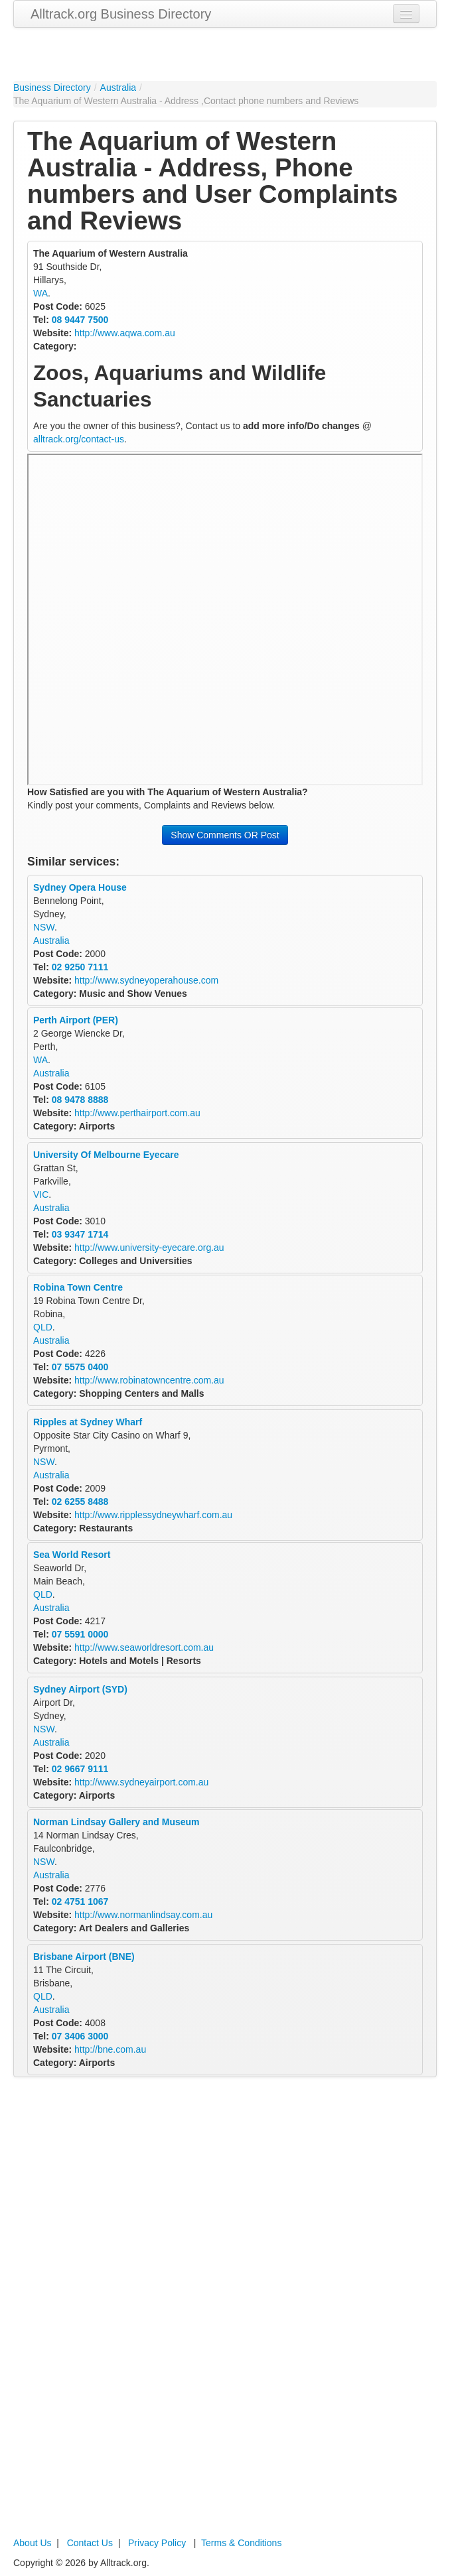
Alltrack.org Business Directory (121, 14)
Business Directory (52, 87)
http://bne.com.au (110, 2049)
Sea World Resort (71, 1554)
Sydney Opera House (80, 887)
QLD (42, 1327)
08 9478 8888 (80, 1099)
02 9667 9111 (80, 1769)
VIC (40, 1194)
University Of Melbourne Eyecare (106, 1154)
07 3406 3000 (80, 2036)
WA (40, 293)
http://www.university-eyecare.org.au (149, 1247)
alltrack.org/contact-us (78, 439)
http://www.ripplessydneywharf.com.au (153, 1515)
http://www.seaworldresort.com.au (144, 1647)
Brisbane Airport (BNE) (84, 1956)
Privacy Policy (157, 2543)
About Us (32, 2543)
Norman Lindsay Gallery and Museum (116, 1822)
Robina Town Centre (78, 1287)
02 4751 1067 (80, 1901)
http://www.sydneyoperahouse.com (146, 980)
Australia (118, 87)
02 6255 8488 (80, 1501)
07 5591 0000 (80, 1634)
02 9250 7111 (80, 967)
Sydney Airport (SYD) (80, 1689)
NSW (43, 927)
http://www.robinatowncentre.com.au (149, 1380)
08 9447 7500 (80, 319)
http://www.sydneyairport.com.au (141, 1782)
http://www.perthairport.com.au (137, 1113)
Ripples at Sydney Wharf (87, 1422)
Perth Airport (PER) (75, 1020)
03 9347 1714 (80, 1234)
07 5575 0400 (80, 1367)
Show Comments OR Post (225, 835)
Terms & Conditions (241, 2543)
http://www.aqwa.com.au (124, 333)
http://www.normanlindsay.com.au (143, 1914)
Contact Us (90, 2543)
